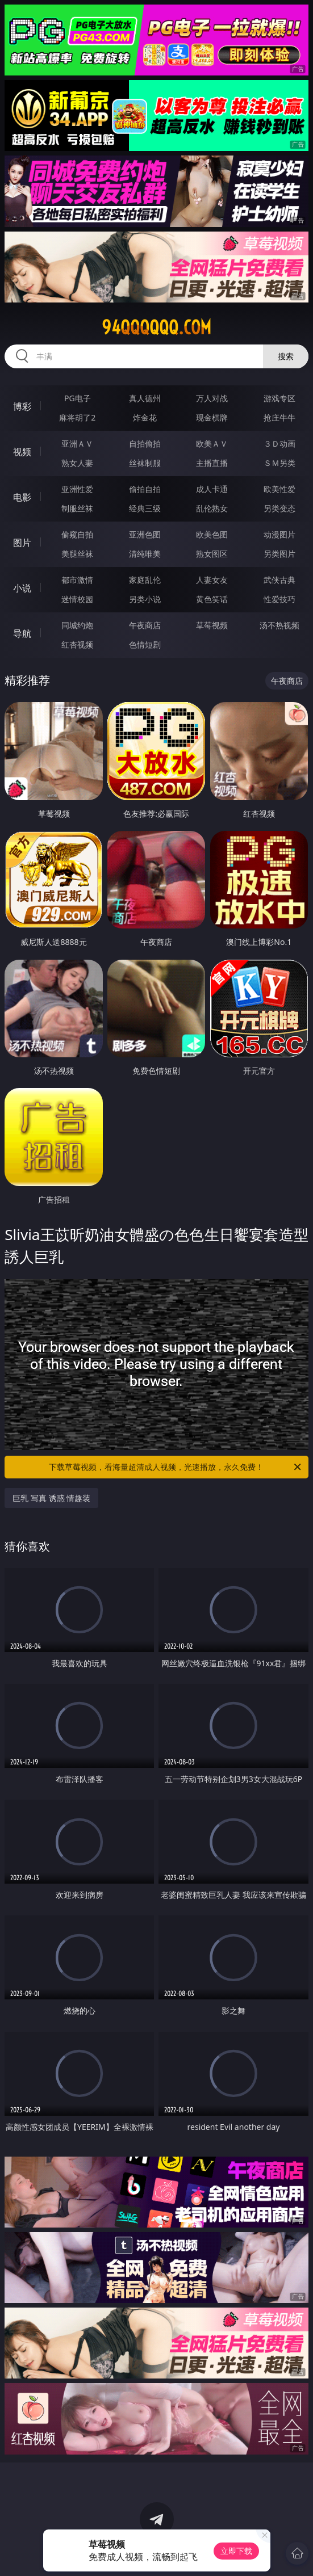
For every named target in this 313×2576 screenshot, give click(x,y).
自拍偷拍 (145, 443)
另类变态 (279, 508)
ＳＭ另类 (279, 462)
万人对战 (212, 398)
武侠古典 (279, 579)
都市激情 (77, 579)
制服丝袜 (77, 508)
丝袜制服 (145, 462)
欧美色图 (212, 534)
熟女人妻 (77, 462)
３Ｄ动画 (279, 443)
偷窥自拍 (77, 534)
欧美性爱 (279, 489)
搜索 (286, 356)
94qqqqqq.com (156, 327)
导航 (22, 633)
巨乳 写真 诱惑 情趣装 (51, 1498)
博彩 (22, 406)
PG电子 (77, 398)
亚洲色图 (145, 534)
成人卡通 (212, 489)
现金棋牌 (212, 417)
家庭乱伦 (145, 579)
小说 (22, 588)
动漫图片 (279, 534)
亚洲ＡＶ (77, 443)
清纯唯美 (145, 553)
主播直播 (212, 462)
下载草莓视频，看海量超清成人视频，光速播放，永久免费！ (175, 1467)
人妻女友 (212, 579)
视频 (22, 452)
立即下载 (236, 2550)
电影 (22, 497)
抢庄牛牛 (279, 417)
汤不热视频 (279, 625)
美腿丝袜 (77, 553)
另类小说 (145, 599)
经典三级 (145, 508)
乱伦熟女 (212, 508)
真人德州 (145, 398)
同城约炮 (77, 625)
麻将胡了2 (77, 417)
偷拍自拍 (145, 489)
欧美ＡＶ (212, 443)
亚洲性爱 (77, 489)
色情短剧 (145, 644)
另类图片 (279, 553)
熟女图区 (212, 553)
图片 (22, 542)
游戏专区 (279, 398)
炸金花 (145, 417)
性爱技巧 (279, 599)
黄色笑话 (212, 599)
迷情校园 (77, 599)
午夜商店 (145, 625)
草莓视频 (212, 625)
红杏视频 (77, 644)
